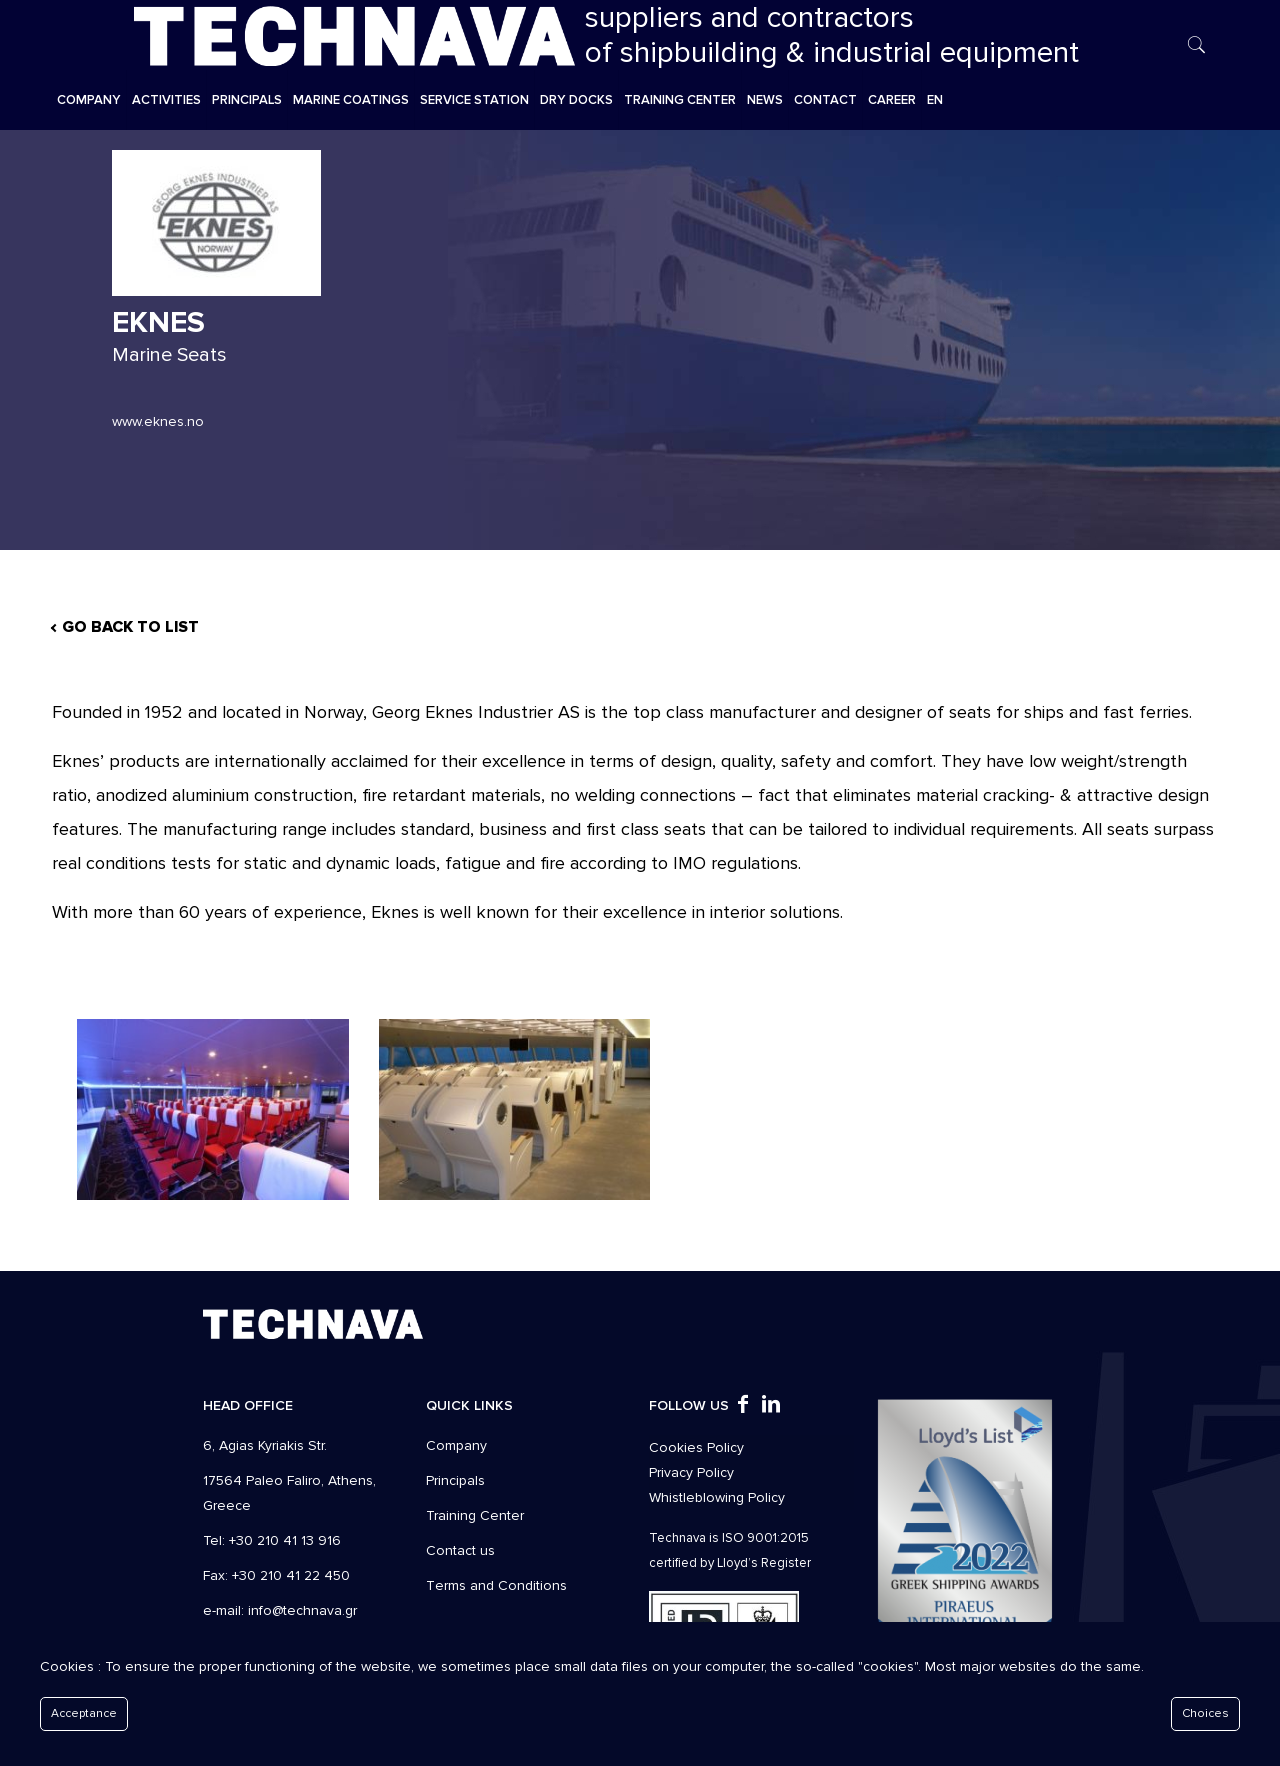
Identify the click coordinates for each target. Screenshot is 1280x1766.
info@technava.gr (302, 1610)
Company (456, 1445)
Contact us (460, 1550)
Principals (455, 1480)
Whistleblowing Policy (717, 1497)
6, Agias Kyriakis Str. (265, 1445)
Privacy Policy (691, 1472)
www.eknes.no (158, 421)
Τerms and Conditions (496, 1585)
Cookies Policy (696, 1447)
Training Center (475, 1515)
